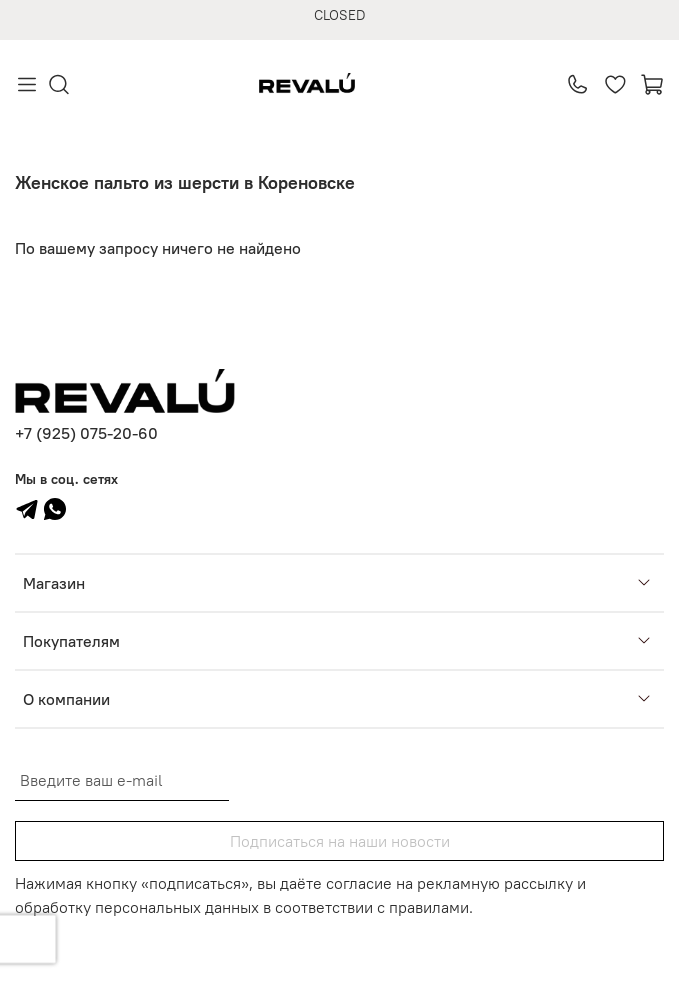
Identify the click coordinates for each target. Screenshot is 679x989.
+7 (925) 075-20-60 (86, 433)
